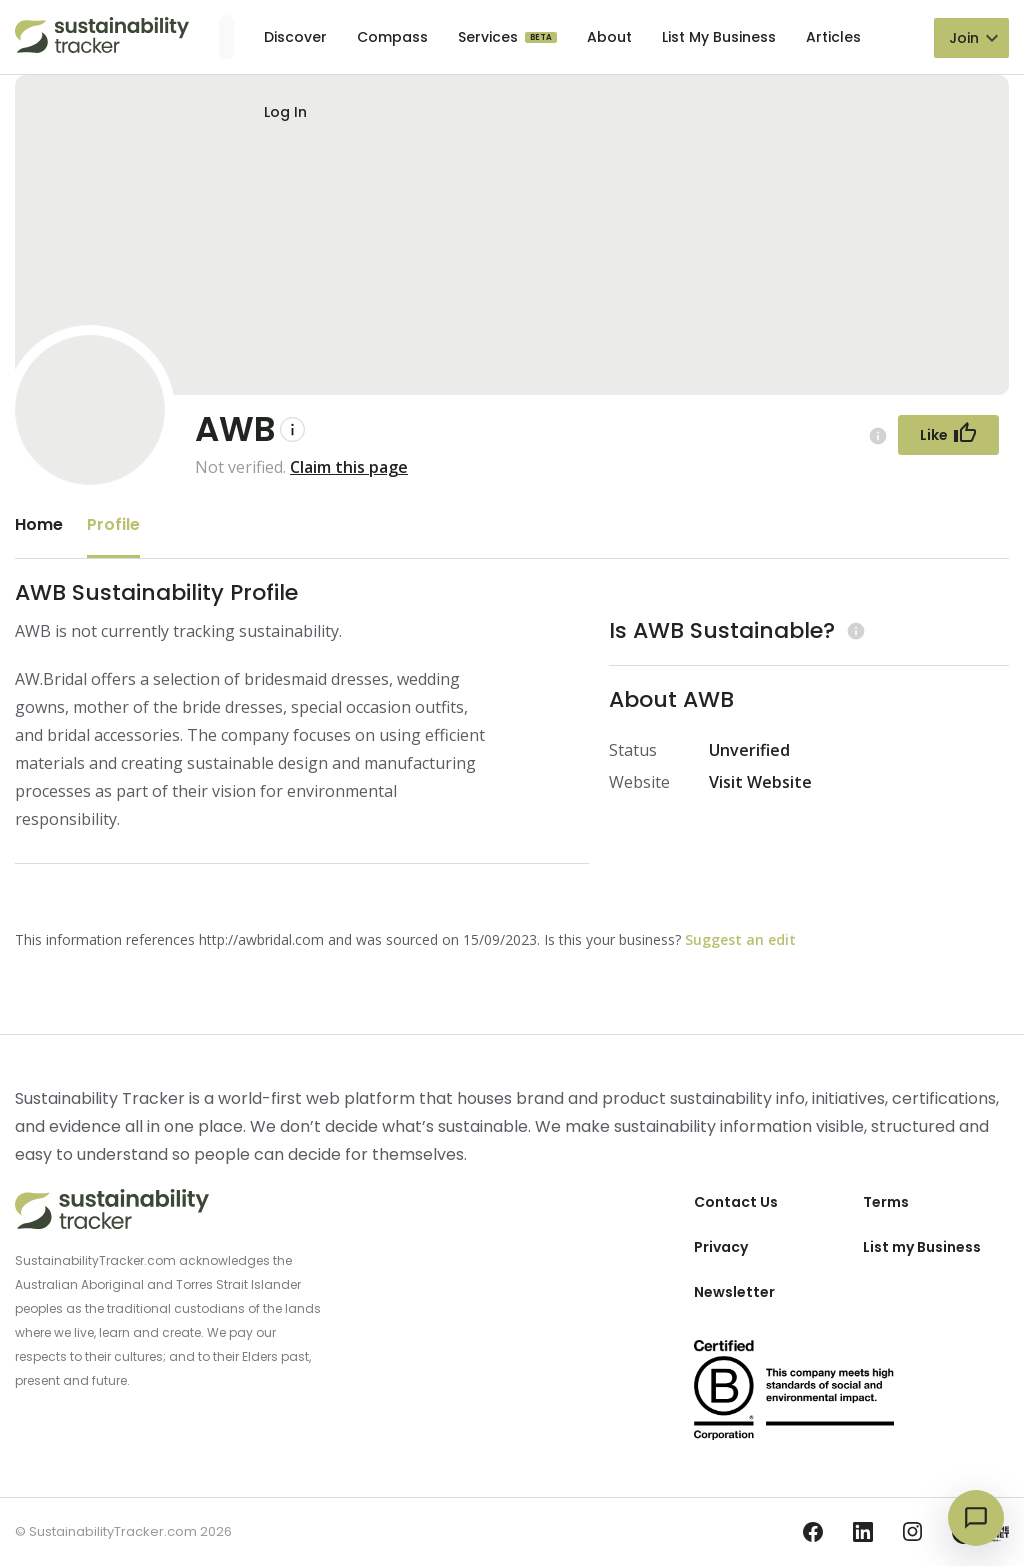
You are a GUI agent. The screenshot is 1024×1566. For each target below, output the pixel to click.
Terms (886, 1202)
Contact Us (736, 1202)
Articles (833, 37)
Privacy (721, 1247)
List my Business (922, 1247)
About (609, 37)
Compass (392, 37)
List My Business (719, 37)
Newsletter (734, 1292)
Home (39, 524)
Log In (285, 112)
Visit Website (760, 782)
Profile (113, 524)
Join (964, 38)
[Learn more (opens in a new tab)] (853, 630)
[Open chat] (976, 1518)
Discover (295, 37)
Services (490, 37)
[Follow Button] (948, 435)
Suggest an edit (740, 939)
